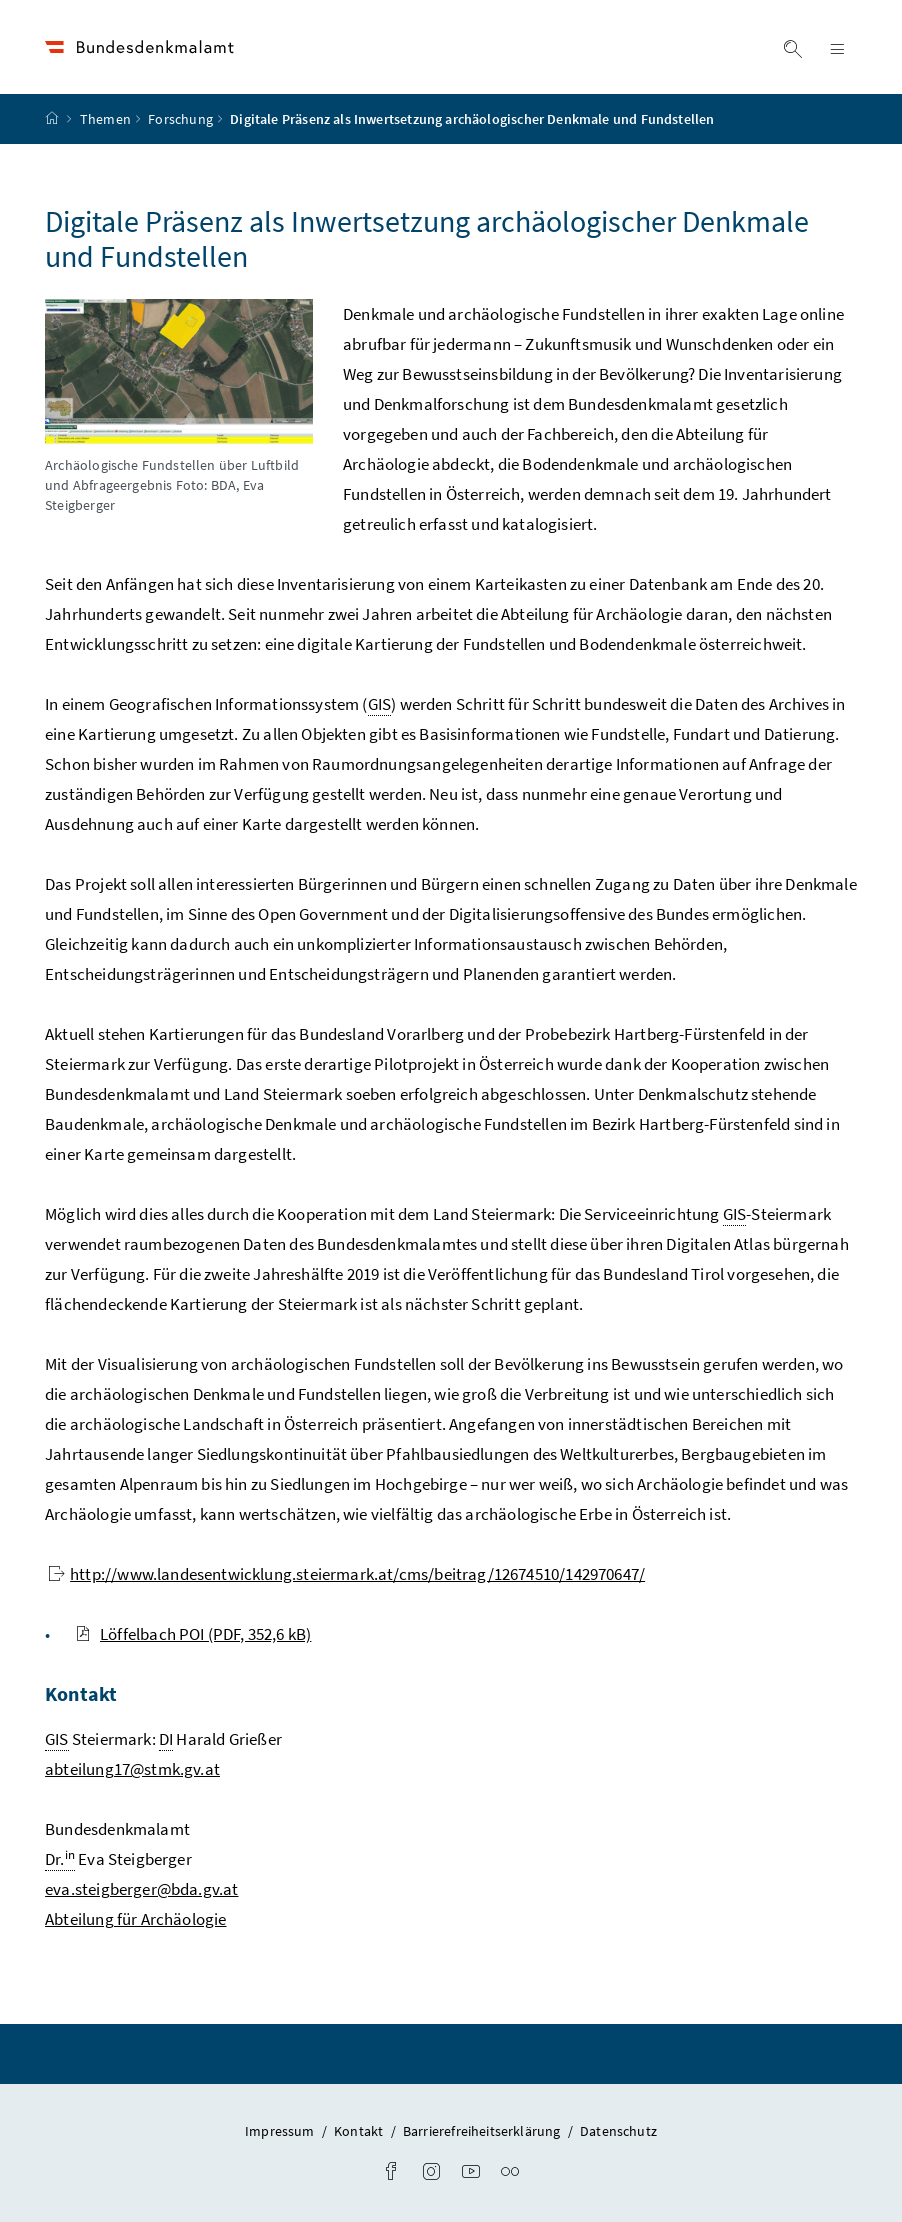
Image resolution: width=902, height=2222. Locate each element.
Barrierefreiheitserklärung (483, 2131)
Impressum (281, 2131)
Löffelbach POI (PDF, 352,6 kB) (193, 1634)
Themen (105, 119)
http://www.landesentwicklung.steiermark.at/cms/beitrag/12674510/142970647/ (346, 1574)
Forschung (180, 119)
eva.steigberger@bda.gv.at (141, 1889)
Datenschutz (618, 2131)
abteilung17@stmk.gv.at (132, 1769)
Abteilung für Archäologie (135, 1919)
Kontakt (360, 2131)
